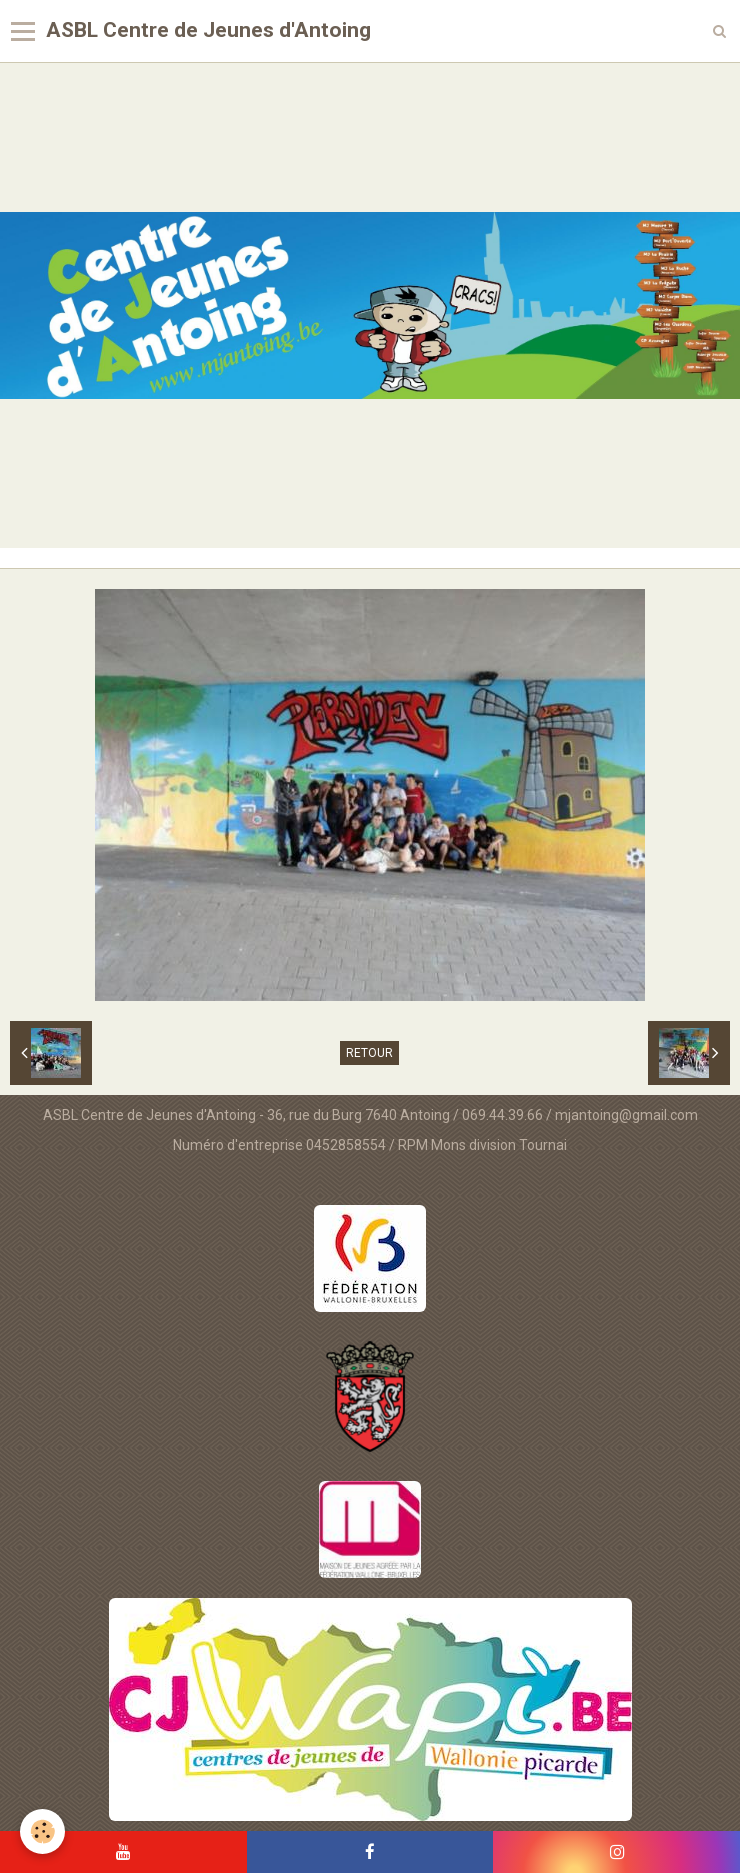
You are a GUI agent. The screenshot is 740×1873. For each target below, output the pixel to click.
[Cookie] (42, 1831)
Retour (369, 1053)
